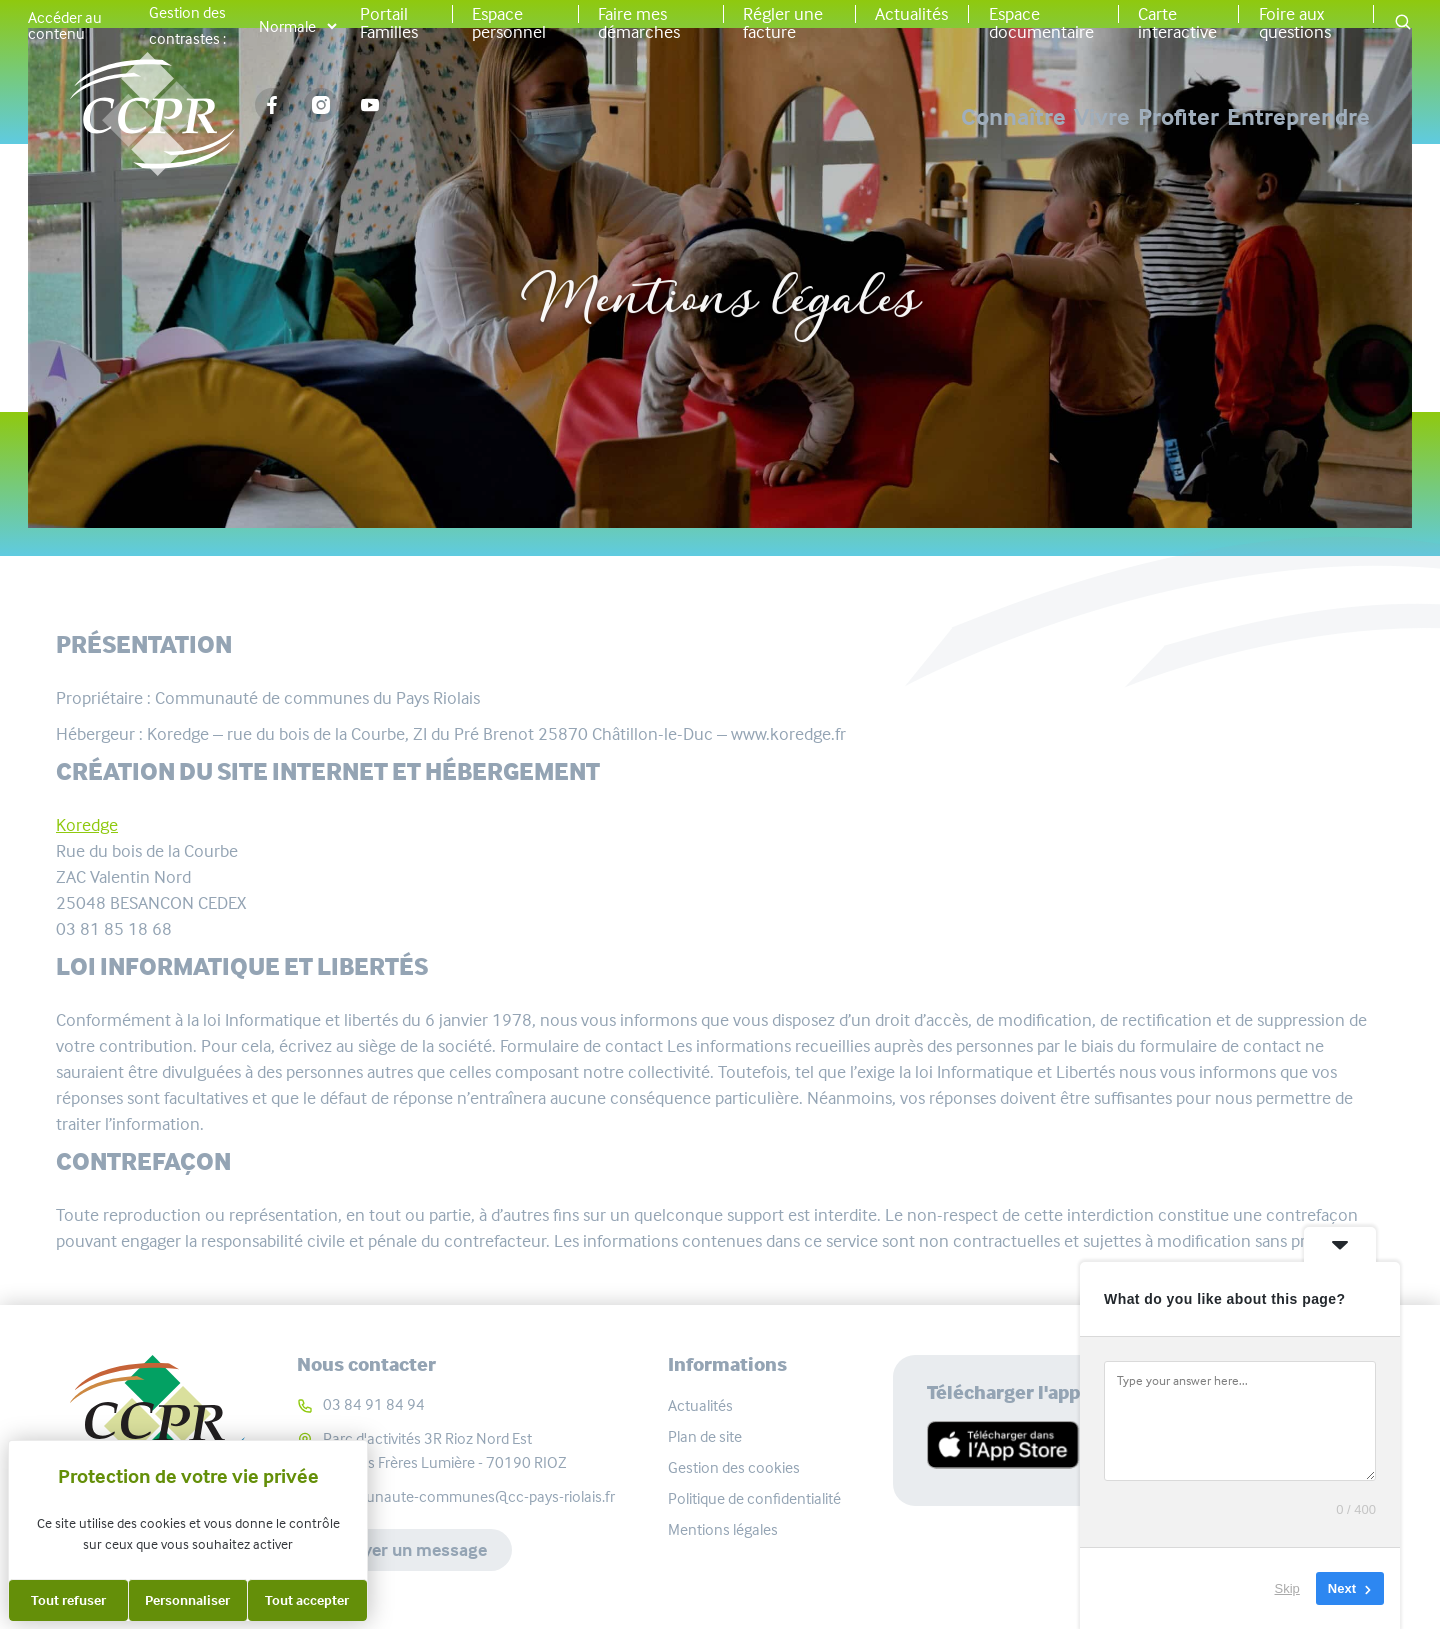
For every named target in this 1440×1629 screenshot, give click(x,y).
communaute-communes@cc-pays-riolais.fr (469, 1496)
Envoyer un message (404, 1550)
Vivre (978, 117)
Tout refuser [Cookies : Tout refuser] (68, 1600)
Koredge (87, 825)
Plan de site (705, 1436)
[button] (1403, 23)
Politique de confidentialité (754, 1498)
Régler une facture (783, 23)
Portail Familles (389, 23)
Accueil (629, 233)
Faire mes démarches (639, 23)
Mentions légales (723, 1529)
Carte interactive (1177, 23)
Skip (1287, 1588)
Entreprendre (1298, 117)
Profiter (1116, 117)
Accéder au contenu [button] (65, 26)
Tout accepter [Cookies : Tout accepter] (307, 1600)
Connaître (827, 117)
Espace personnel (509, 23)
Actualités (911, 14)
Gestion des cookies (734, 1467)
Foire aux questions (1295, 23)
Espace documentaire (1041, 23)
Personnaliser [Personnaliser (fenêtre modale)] (187, 1600)
